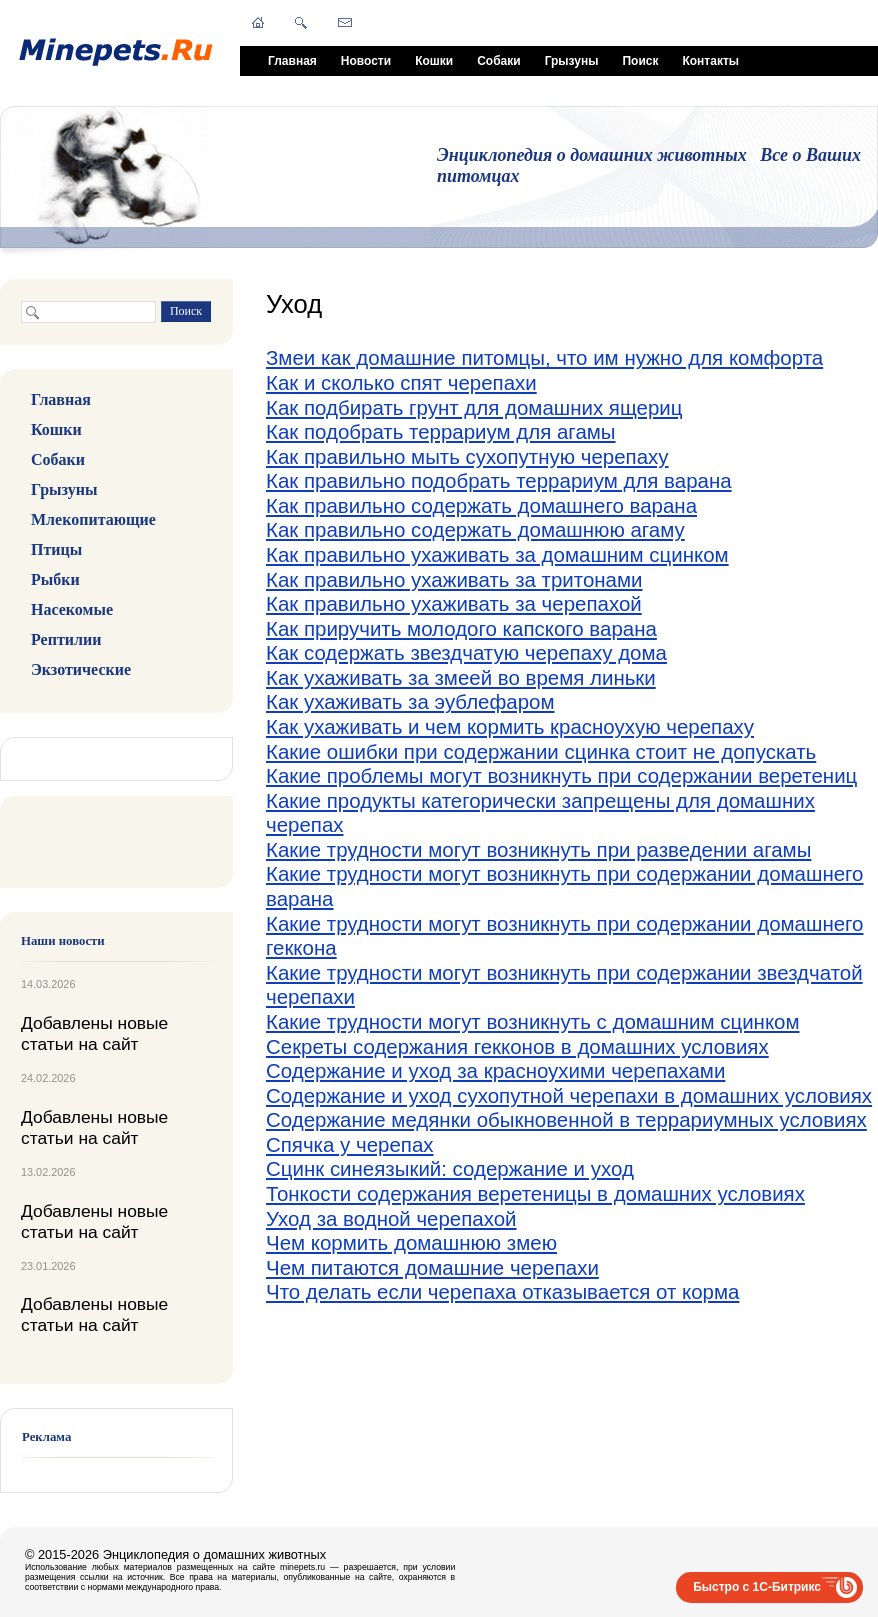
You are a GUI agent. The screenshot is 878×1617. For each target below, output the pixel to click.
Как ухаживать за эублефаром (410, 701)
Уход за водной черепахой (391, 1218)
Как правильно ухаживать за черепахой (454, 603)
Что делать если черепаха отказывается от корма (502, 1291)
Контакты (710, 61)
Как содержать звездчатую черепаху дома (466, 652)
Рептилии (66, 639)
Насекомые (72, 609)
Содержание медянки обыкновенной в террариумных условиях (566, 1119)
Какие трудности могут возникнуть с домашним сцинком (533, 1021)
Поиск (640, 61)
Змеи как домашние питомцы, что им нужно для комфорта (544, 357)
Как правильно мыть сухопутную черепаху (467, 456)
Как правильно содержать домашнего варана (481, 505)
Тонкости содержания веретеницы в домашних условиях (535, 1193)
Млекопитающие (93, 519)
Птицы (56, 549)
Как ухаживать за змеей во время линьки (461, 677)
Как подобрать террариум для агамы (441, 431)
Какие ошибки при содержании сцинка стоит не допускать (541, 751)
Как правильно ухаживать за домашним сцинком (497, 554)
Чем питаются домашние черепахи (432, 1267)
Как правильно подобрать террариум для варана (499, 480)
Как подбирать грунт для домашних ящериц (474, 407)
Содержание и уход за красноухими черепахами (495, 1070)
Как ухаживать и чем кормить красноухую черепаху (510, 726)
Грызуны (572, 61)
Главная (292, 61)
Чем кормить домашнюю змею (411, 1242)
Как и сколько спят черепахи (401, 382)
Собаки (498, 61)
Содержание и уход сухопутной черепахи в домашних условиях (569, 1095)
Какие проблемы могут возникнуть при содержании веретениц (561, 775)
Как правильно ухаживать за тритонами (454, 579)
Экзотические (81, 669)
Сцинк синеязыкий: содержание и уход (450, 1168)
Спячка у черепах (350, 1144)
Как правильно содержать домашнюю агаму (475, 529)
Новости (366, 61)
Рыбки (55, 579)
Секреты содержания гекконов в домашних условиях (517, 1046)
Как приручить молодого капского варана (461, 628)
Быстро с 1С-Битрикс (757, 1587)
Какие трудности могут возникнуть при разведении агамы (538, 849)
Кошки (434, 61)
